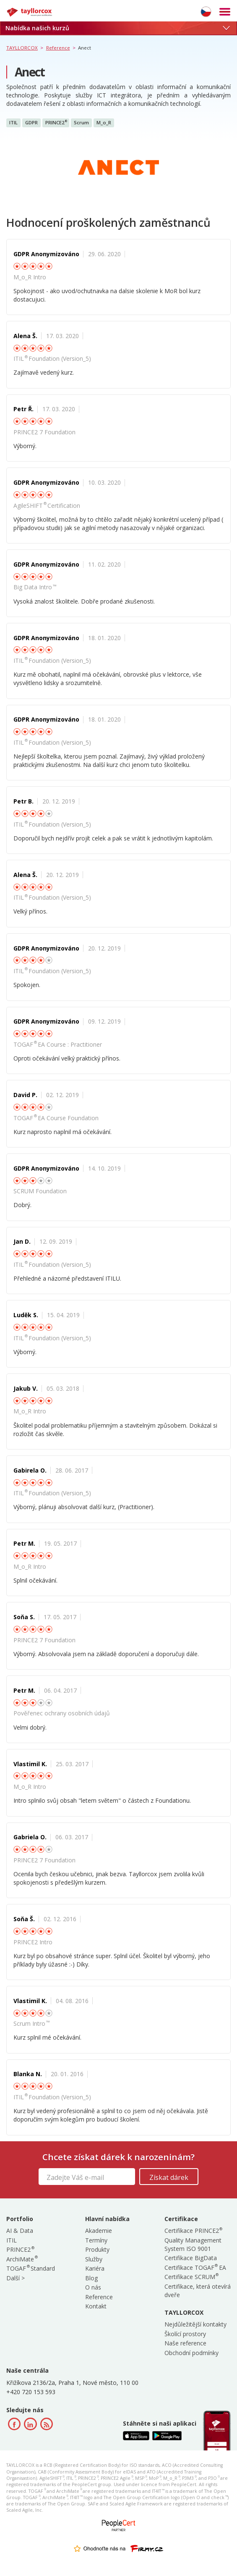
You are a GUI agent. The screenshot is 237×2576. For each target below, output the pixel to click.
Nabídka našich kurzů (117, 28)
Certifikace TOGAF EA (195, 2267)
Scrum (81, 122)
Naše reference (185, 2343)
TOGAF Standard (30, 2268)
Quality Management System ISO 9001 (192, 2244)
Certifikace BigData (190, 2258)
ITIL (13, 122)
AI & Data (19, 2231)
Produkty (97, 2249)
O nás (93, 2287)
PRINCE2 (56, 122)
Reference (99, 2297)
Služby (93, 2259)
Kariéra (94, 2268)
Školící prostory (185, 2334)
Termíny (96, 2240)
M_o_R (103, 122)
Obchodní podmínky (191, 2353)
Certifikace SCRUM (191, 2277)
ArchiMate (21, 2259)
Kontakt (96, 2306)
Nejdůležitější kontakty (195, 2324)
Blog (91, 2278)
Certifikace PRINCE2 (193, 2231)
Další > (15, 2278)
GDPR (31, 122)
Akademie (98, 2231)
